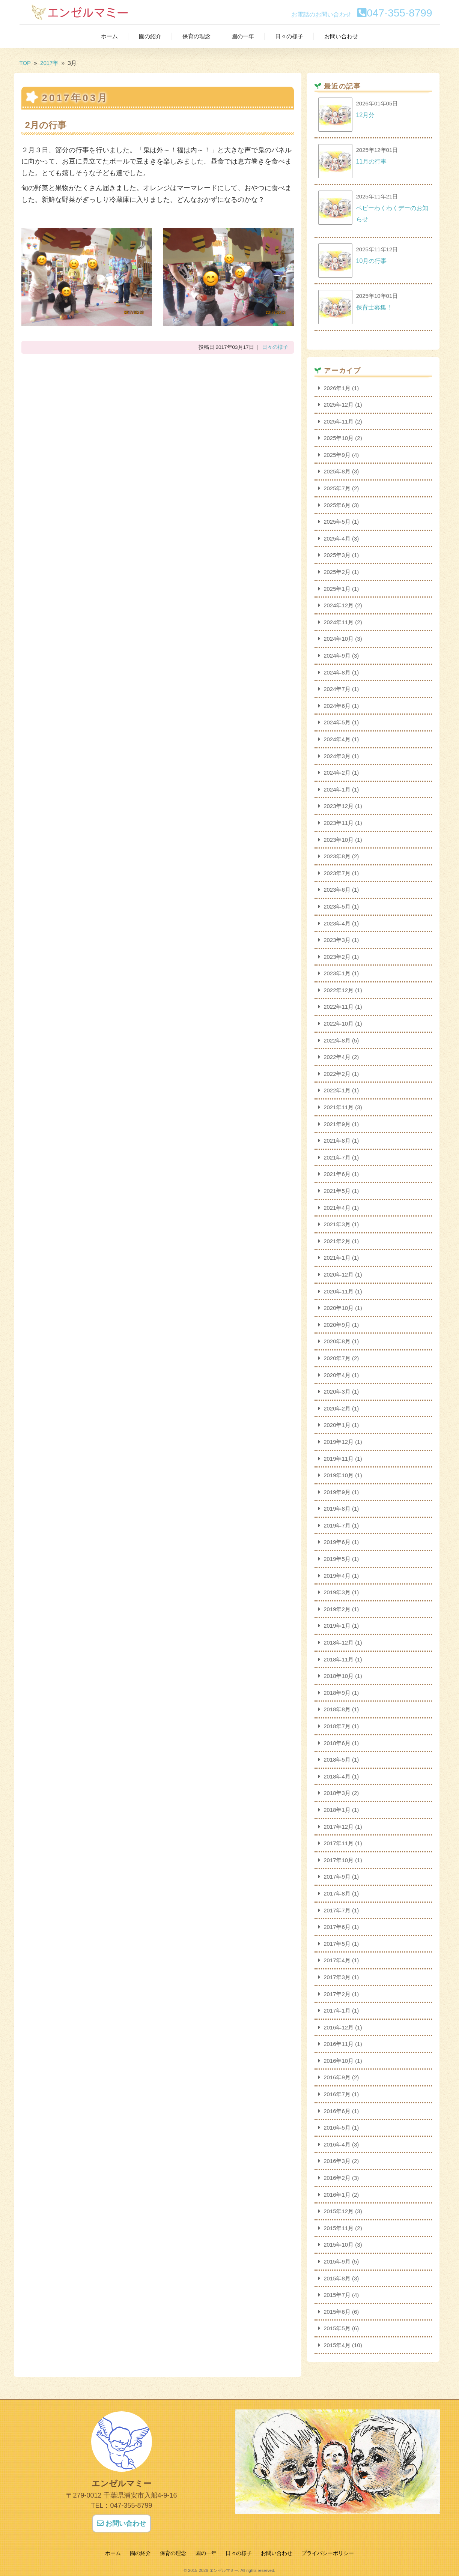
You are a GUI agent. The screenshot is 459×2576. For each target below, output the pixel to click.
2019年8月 (337, 1508)
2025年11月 (339, 421)
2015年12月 (339, 2211)
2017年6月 (337, 1927)
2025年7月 (337, 488)
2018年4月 (337, 1776)
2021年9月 (337, 1124)
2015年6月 (337, 2312)
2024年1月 (337, 789)
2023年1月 (337, 973)
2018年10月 (339, 1676)
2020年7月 (337, 1358)
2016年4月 (337, 2144)
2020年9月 (337, 1325)
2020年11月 (339, 1291)
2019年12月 (339, 1442)
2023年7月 (337, 873)
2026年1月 (337, 388)
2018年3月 (337, 1793)
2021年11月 (339, 1107)
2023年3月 (337, 940)
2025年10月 (339, 438)
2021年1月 (337, 1257)
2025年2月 (337, 572)
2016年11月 (339, 2044)
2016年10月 (339, 2061)
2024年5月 (337, 722)
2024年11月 (339, 622)
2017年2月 (337, 1994)
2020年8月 (337, 1341)
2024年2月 (337, 772)
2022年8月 (337, 1040)
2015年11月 (339, 2228)
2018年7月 (337, 1726)
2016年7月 (337, 2094)
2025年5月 (337, 521)
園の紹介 (150, 36)
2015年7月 (337, 2295)
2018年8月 (337, 1709)
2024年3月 (337, 756)
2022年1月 (337, 1090)
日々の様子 (289, 36)
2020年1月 (337, 1425)
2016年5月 (337, 2127)
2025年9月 (337, 455)
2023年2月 (337, 957)
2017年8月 (337, 1893)
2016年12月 (339, 2027)
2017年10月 (339, 1860)
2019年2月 (337, 1609)
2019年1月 (337, 1625)
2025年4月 (337, 538)
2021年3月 (337, 1224)
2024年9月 (337, 655)
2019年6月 (337, 1542)
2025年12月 (339, 404)
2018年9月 (337, 1693)
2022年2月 (337, 1074)
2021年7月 (337, 1157)
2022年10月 (339, 1023)
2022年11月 (339, 1006)
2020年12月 (339, 1274)
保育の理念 (196, 36)
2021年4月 (337, 1208)
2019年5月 (337, 1559)
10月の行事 (371, 261)
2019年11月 (339, 1458)
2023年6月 (337, 889)
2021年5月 (337, 1191)
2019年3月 (337, 1592)
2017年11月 (339, 1843)
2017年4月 (337, 1960)
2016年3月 (337, 2161)
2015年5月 (337, 2328)
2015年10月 (339, 2244)
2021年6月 (337, 1174)
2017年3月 (337, 1977)
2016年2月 (337, 2178)
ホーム (109, 36)
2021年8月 (337, 1140)
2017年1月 (337, 2010)
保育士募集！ (374, 307)
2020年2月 (337, 1408)
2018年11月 (339, 1659)
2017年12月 (339, 1826)
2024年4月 (337, 739)
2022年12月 (339, 990)
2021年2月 (337, 1241)
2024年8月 (337, 672)
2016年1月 (337, 2194)
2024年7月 (337, 689)
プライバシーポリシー (327, 2553)
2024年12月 (339, 605)
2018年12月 (339, 1642)
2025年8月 (337, 471)
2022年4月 (337, 1057)
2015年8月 (337, 2278)
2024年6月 (337, 706)
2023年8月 (337, 856)
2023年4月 (337, 923)
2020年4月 (337, 1375)
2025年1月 (337, 589)
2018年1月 (337, 1810)
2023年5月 (337, 906)
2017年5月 (337, 1944)
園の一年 (243, 36)
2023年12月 (339, 806)
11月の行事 (371, 161)
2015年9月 (337, 2261)
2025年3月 (337, 555)
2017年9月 (337, 1876)
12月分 (365, 115)
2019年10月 (339, 1475)
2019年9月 (337, 1492)
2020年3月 (337, 1391)
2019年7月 (337, 1525)
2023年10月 (339, 840)
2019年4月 (337, 1576)
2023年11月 (339, 823)
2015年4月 (337, 2345)
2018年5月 (337, 1759)
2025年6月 (337, 505)
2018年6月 (337, 1743)
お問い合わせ (341, 36)
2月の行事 (45, 125)
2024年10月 (339, 638)
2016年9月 (337, 2077)
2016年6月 (337, 2111)
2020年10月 (339, 1308)
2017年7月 (337, 1910)
